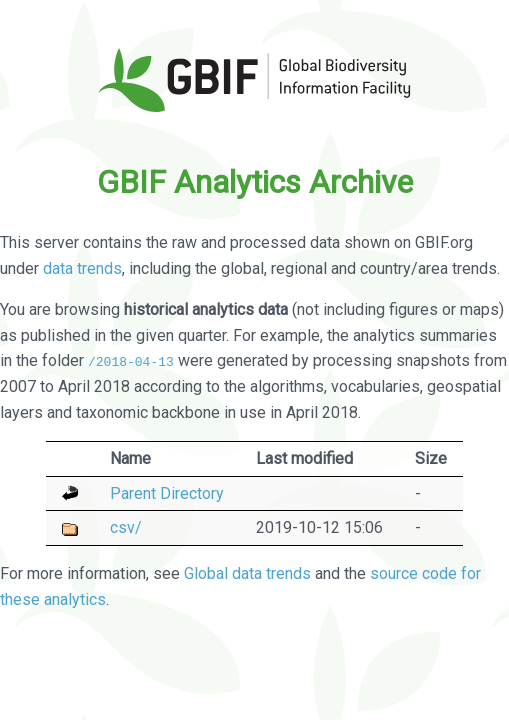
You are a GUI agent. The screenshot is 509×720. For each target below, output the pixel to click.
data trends (82, 268)
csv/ (126, 527)
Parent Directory (167, 492)
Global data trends (247, 573)
